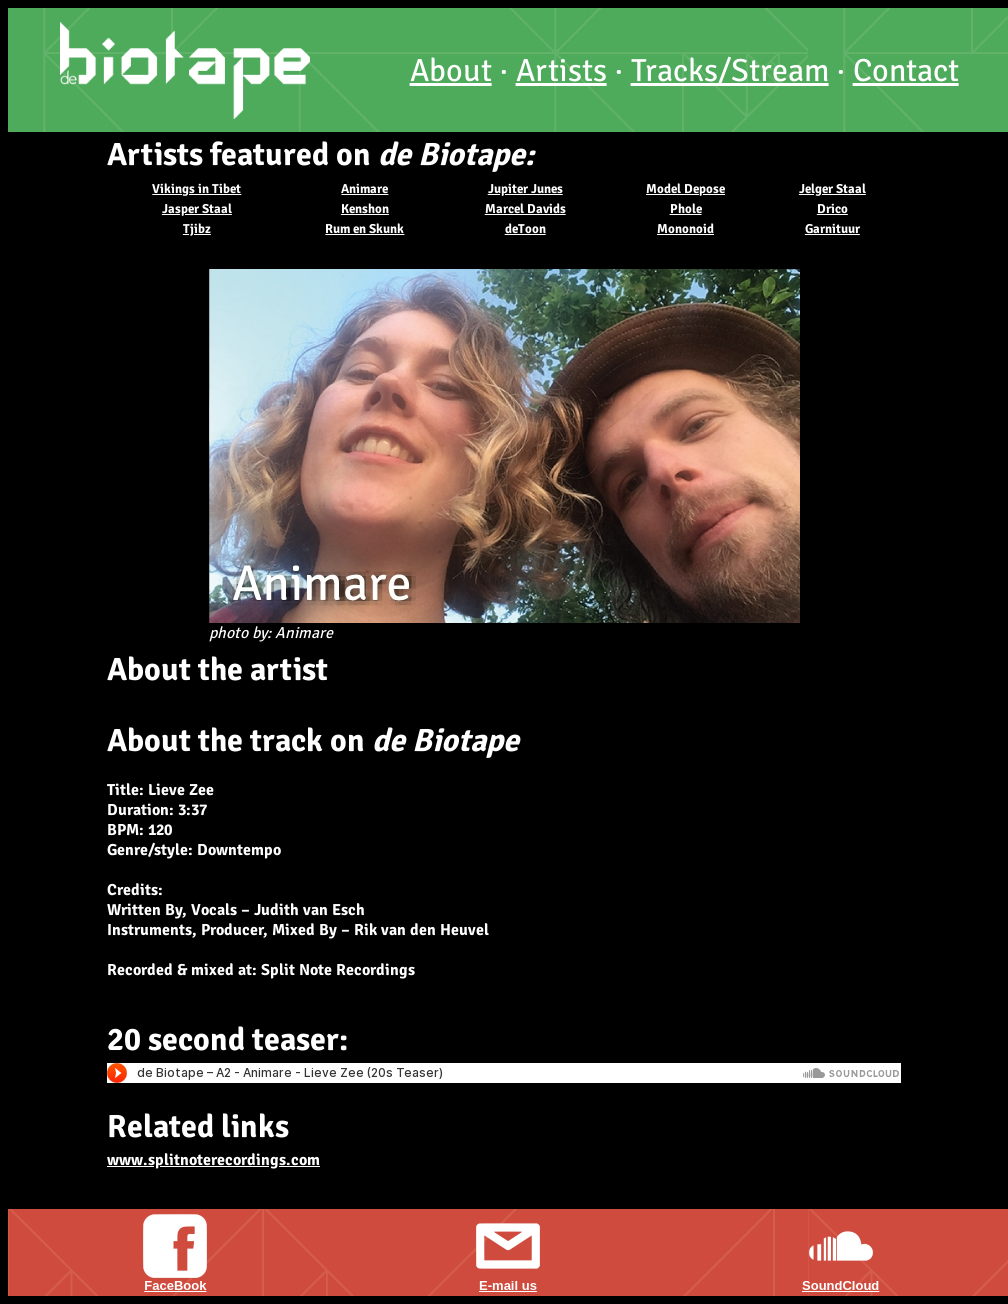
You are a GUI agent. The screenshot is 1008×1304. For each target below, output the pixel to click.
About (451, 70)
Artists (561, 70)
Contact (906, 70)
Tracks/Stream (730, 70)
